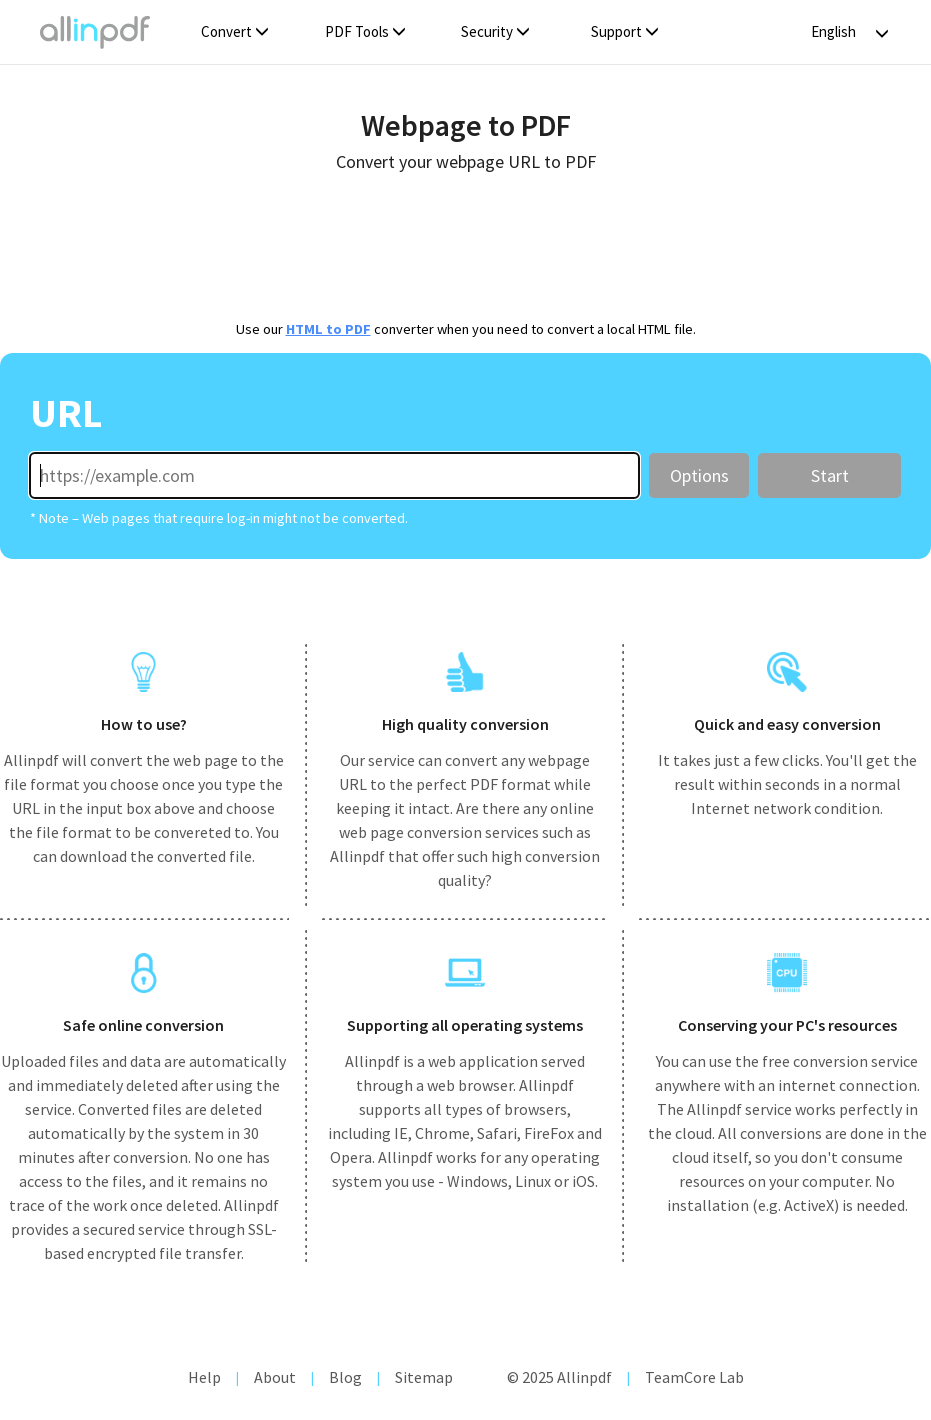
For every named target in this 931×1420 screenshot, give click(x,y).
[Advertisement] (465, 244)
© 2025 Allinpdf (559, 1377)
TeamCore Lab (694, 1377)
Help (204, 1377)
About (275, 1377)
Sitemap (424, 1377)
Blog (345, 1377)
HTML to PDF (328, 329)
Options (699, 475)
